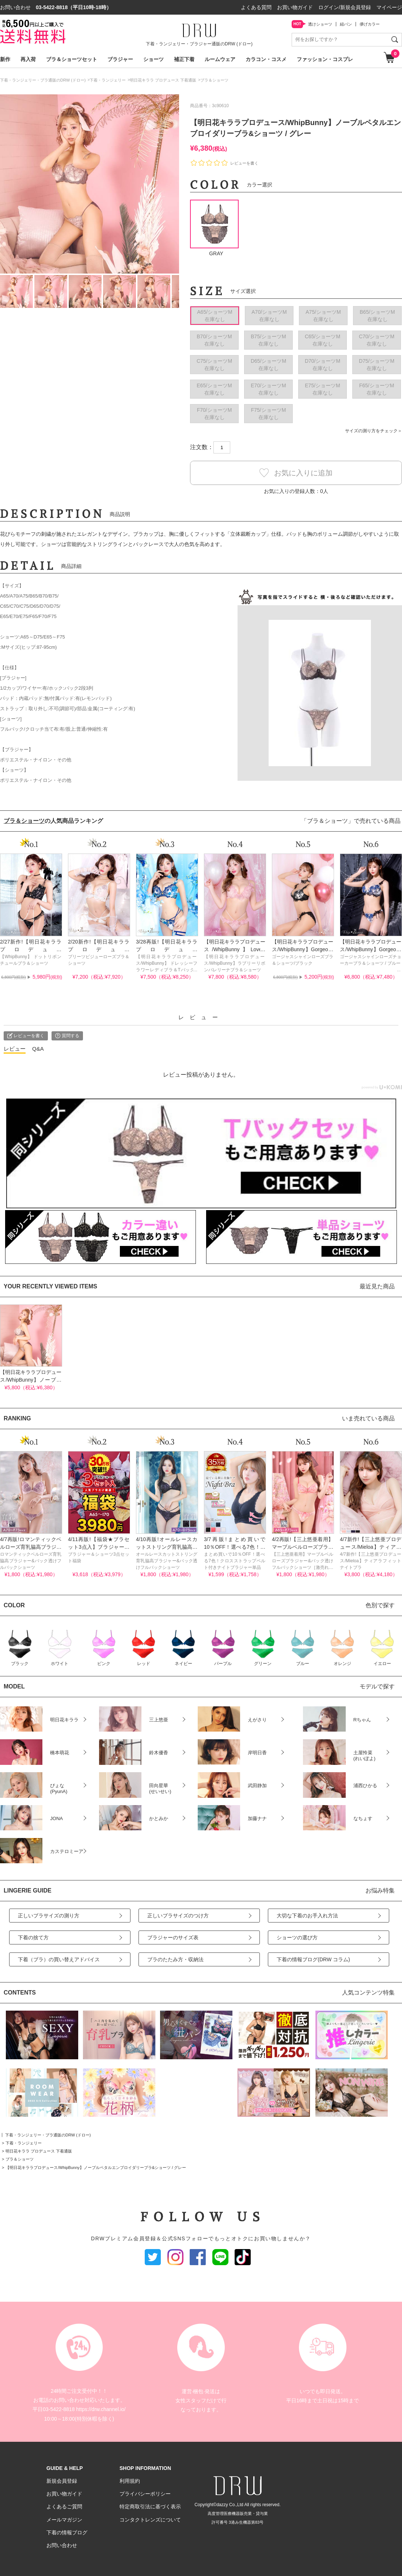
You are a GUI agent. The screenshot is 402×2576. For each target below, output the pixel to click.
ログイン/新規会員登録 (344, 7)
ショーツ (153, 59)
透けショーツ (320, 24)
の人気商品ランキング (53, 821)
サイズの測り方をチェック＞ (373, 430)
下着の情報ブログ (66, 2532)
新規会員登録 (61, 2481)
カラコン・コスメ (266, 59)
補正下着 (184, 59)
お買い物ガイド (295, 7)
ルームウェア (220, 59)
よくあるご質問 (64, 2506)
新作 (5, 59)
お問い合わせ (61, 2545)
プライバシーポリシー (145, 2494)
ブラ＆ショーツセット (71, 59)
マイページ (389, 7)
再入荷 (28, 59)
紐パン (346, 24)
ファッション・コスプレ (325, 59)
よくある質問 (256, 7)
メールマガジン (64, 2520)
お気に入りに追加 (296, 472)
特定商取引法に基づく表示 (150, 2506)
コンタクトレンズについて (150, 2520)
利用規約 (130, 2481)
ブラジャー (120, 59)
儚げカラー (370, 24)
